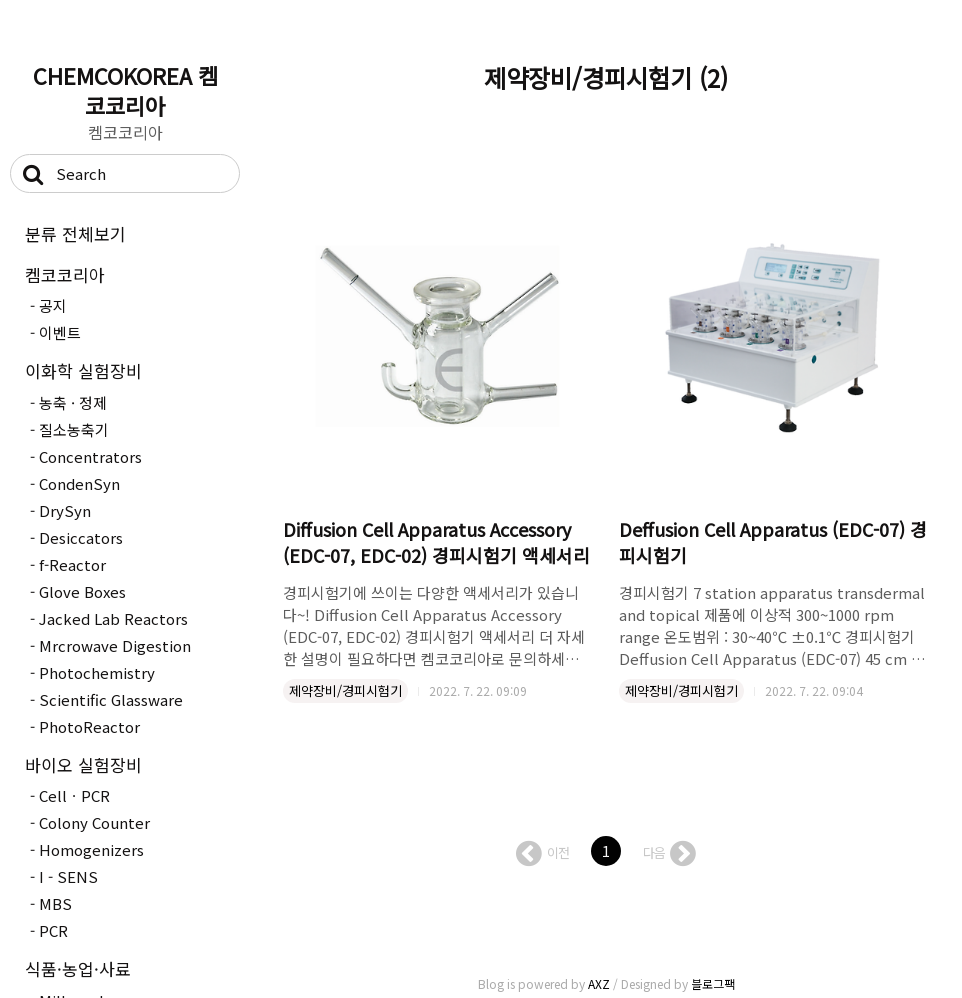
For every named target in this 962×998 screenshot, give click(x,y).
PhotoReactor (89, 726)
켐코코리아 (65, 274)
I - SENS (68, 876)
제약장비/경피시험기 (345, 690)
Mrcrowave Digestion (115, 645)
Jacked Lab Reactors (113, 618)
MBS (55, 903)
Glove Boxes (82, 591)
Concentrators (90, 456)
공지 (53, 305)
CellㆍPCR (74, 795)
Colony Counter (94, 822)
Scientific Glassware (111, 699)
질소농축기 (74, 429)
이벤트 (60, 332)
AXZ (599, 983)
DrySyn (65, 510)
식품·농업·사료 (78, 968)
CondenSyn (79, 483)
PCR (53, 930)
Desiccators (81, 537)
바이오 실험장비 (83, 764)
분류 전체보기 (75, 233)
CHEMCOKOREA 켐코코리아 (125, 90)
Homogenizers (91, 849)
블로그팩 (713, 983)
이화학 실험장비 (83, 370)
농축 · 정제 (73, 402)
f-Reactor (72, 564)
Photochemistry (97, 672)
